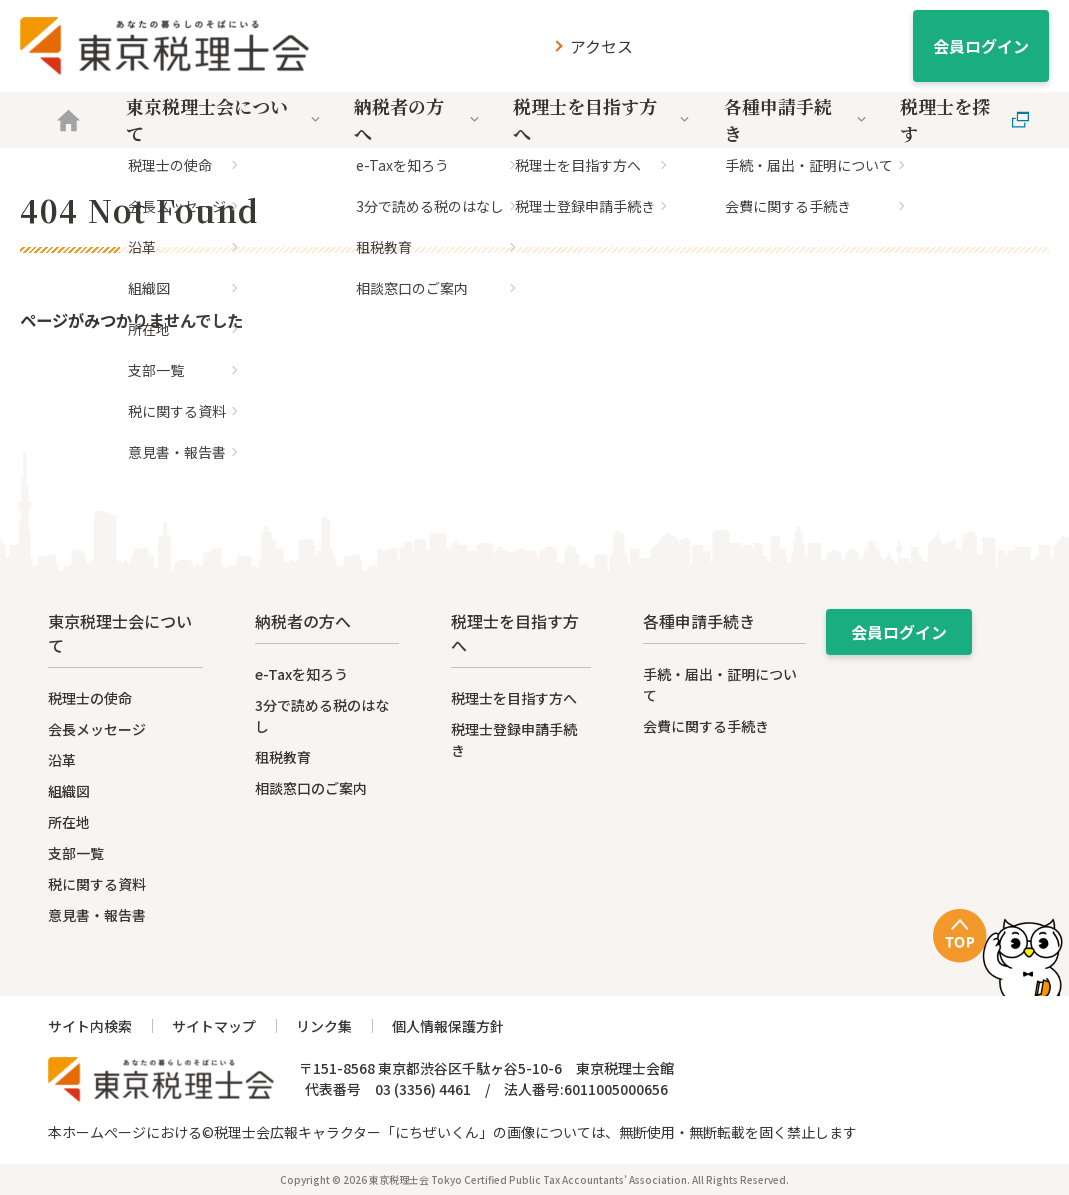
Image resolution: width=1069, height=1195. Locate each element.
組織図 (69, 791)
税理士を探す (964, 119)
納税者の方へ (418, 119)
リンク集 (324, 1026)
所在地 (69, 822)
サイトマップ (214, 1026)
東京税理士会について (225, 119)
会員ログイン (981, 46)
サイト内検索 (90, 1026)
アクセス (601, 46)
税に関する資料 (97, 884)
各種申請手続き (797, 119)
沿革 (62, 760)
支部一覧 (76, 853)
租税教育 (283, 757)
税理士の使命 (90, 698)
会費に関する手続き (706, 726)
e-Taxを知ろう (301, 674)
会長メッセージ (97, 729)
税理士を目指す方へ (603, 119)
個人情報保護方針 (448, 1026)
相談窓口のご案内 (311, 788)
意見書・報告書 (97, 915)
